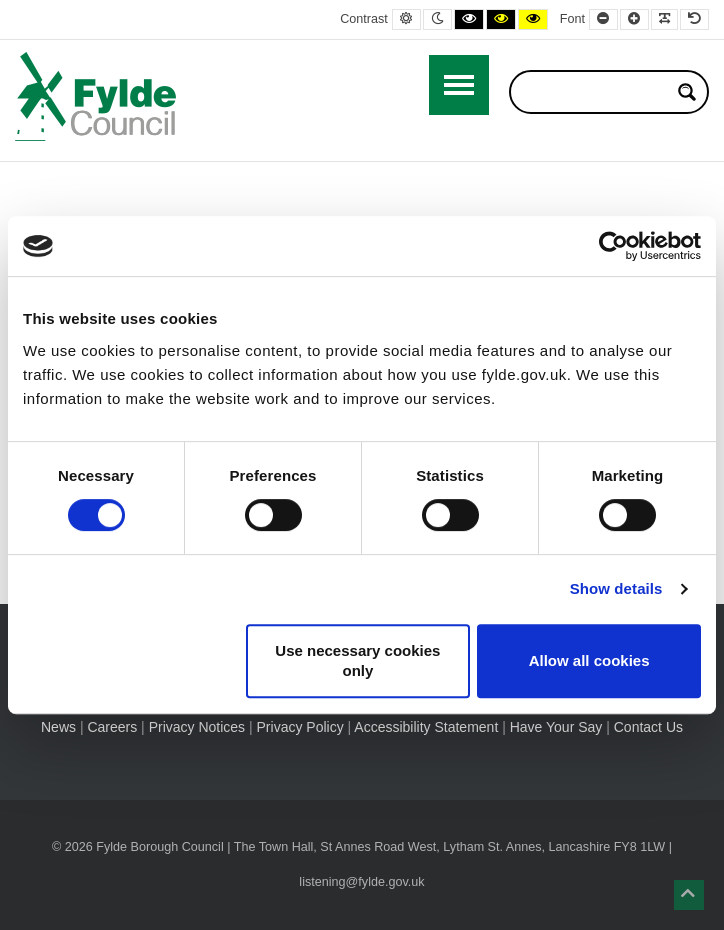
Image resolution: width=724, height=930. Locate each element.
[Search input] (596, 92)
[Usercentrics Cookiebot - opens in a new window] (613, 246)
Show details (616, 588)
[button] (689, 895)
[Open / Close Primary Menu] (459, 85)
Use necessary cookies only (357, 660)
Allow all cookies (589, 660)
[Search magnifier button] (687, 92)
